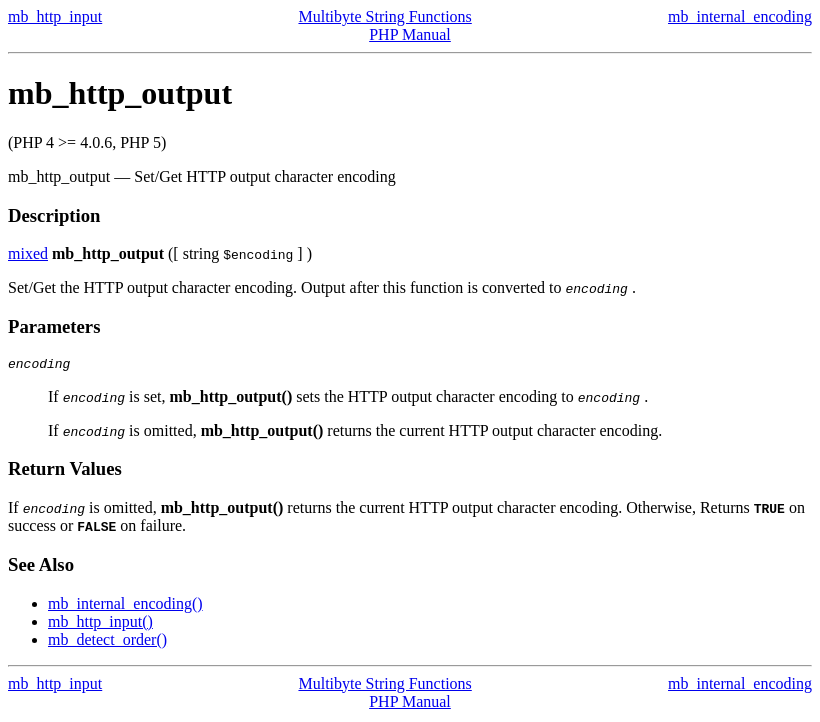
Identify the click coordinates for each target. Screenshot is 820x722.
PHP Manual (410, 34)
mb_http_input (55, 16)
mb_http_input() (100, 624)
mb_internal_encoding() (125, 606)
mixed (28, 253)
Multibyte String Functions (384, 16)
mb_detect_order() (107, 642)
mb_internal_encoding (740, 16)
